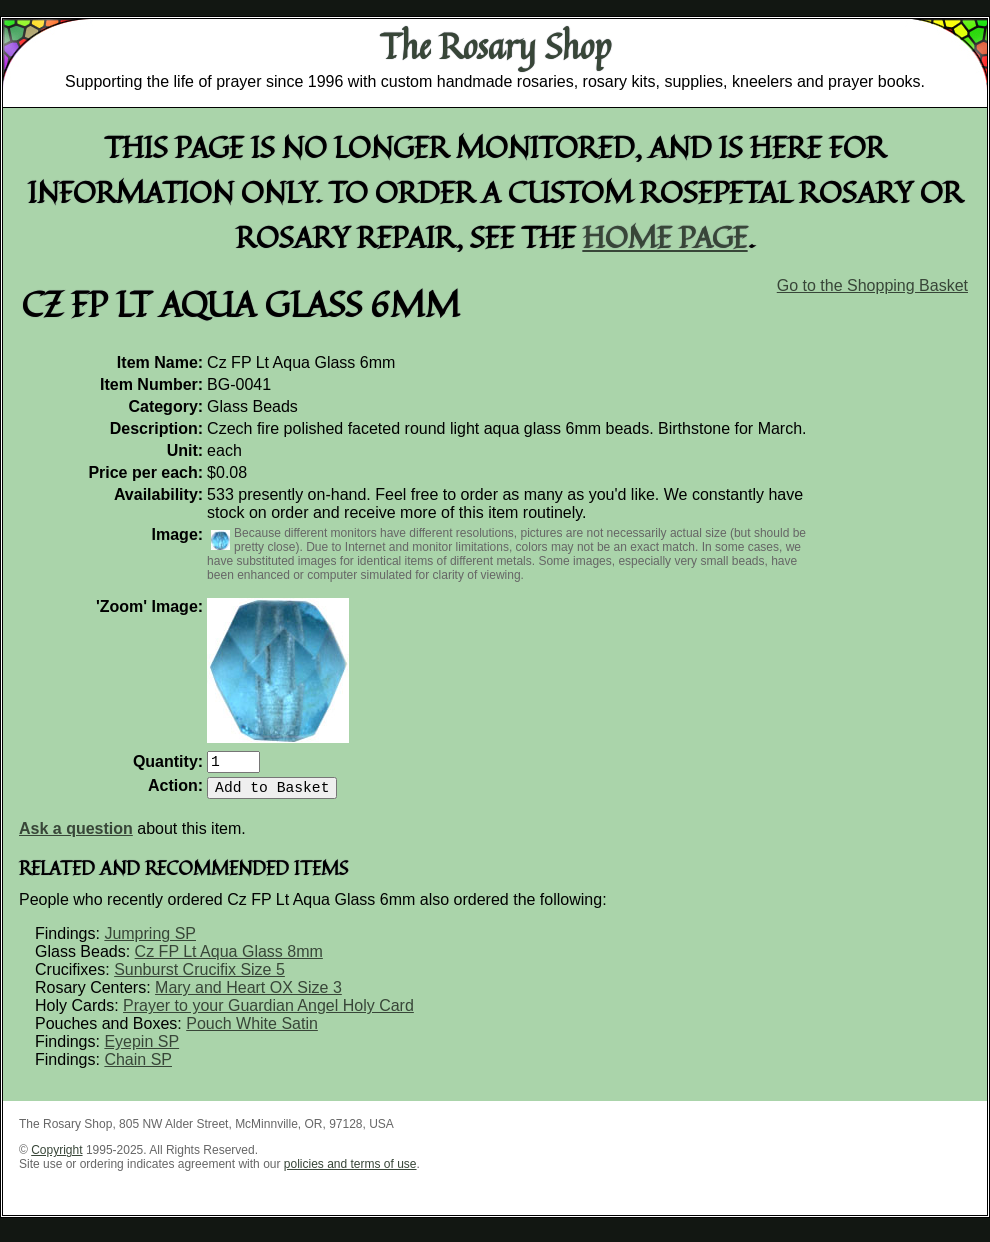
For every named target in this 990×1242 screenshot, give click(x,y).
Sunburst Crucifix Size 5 (199, 977)
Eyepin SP (141, 1049)
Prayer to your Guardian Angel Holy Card (268, 1013)
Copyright (56, 1158)
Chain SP (138, 1067)
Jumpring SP (150, 941)
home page (665, 236)
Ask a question (76, 836)
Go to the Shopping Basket (872, 285)
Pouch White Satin (252, 1031)
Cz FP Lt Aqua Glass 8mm (229, 959)
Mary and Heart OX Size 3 (248, 995)
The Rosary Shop (495, 46)
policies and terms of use (350, 1172)
